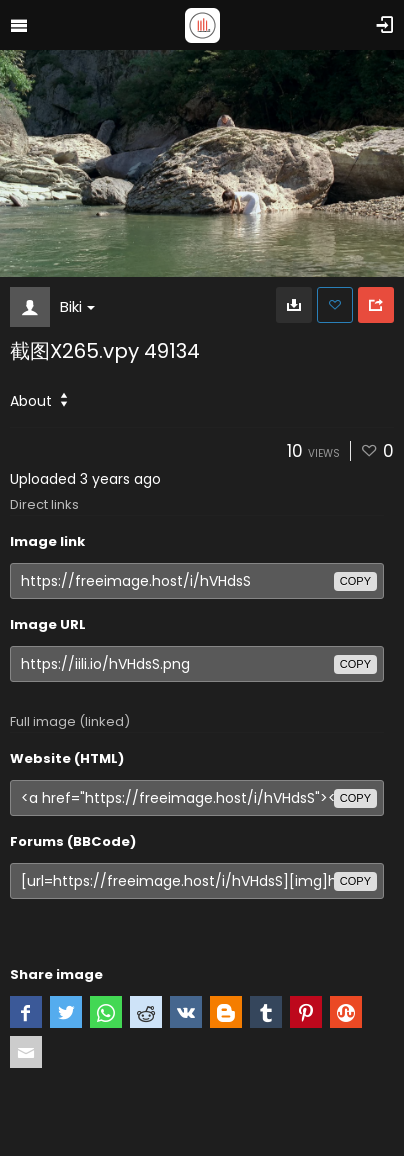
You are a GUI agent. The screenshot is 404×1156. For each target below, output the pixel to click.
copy (355, 581)
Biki (77, 306)
